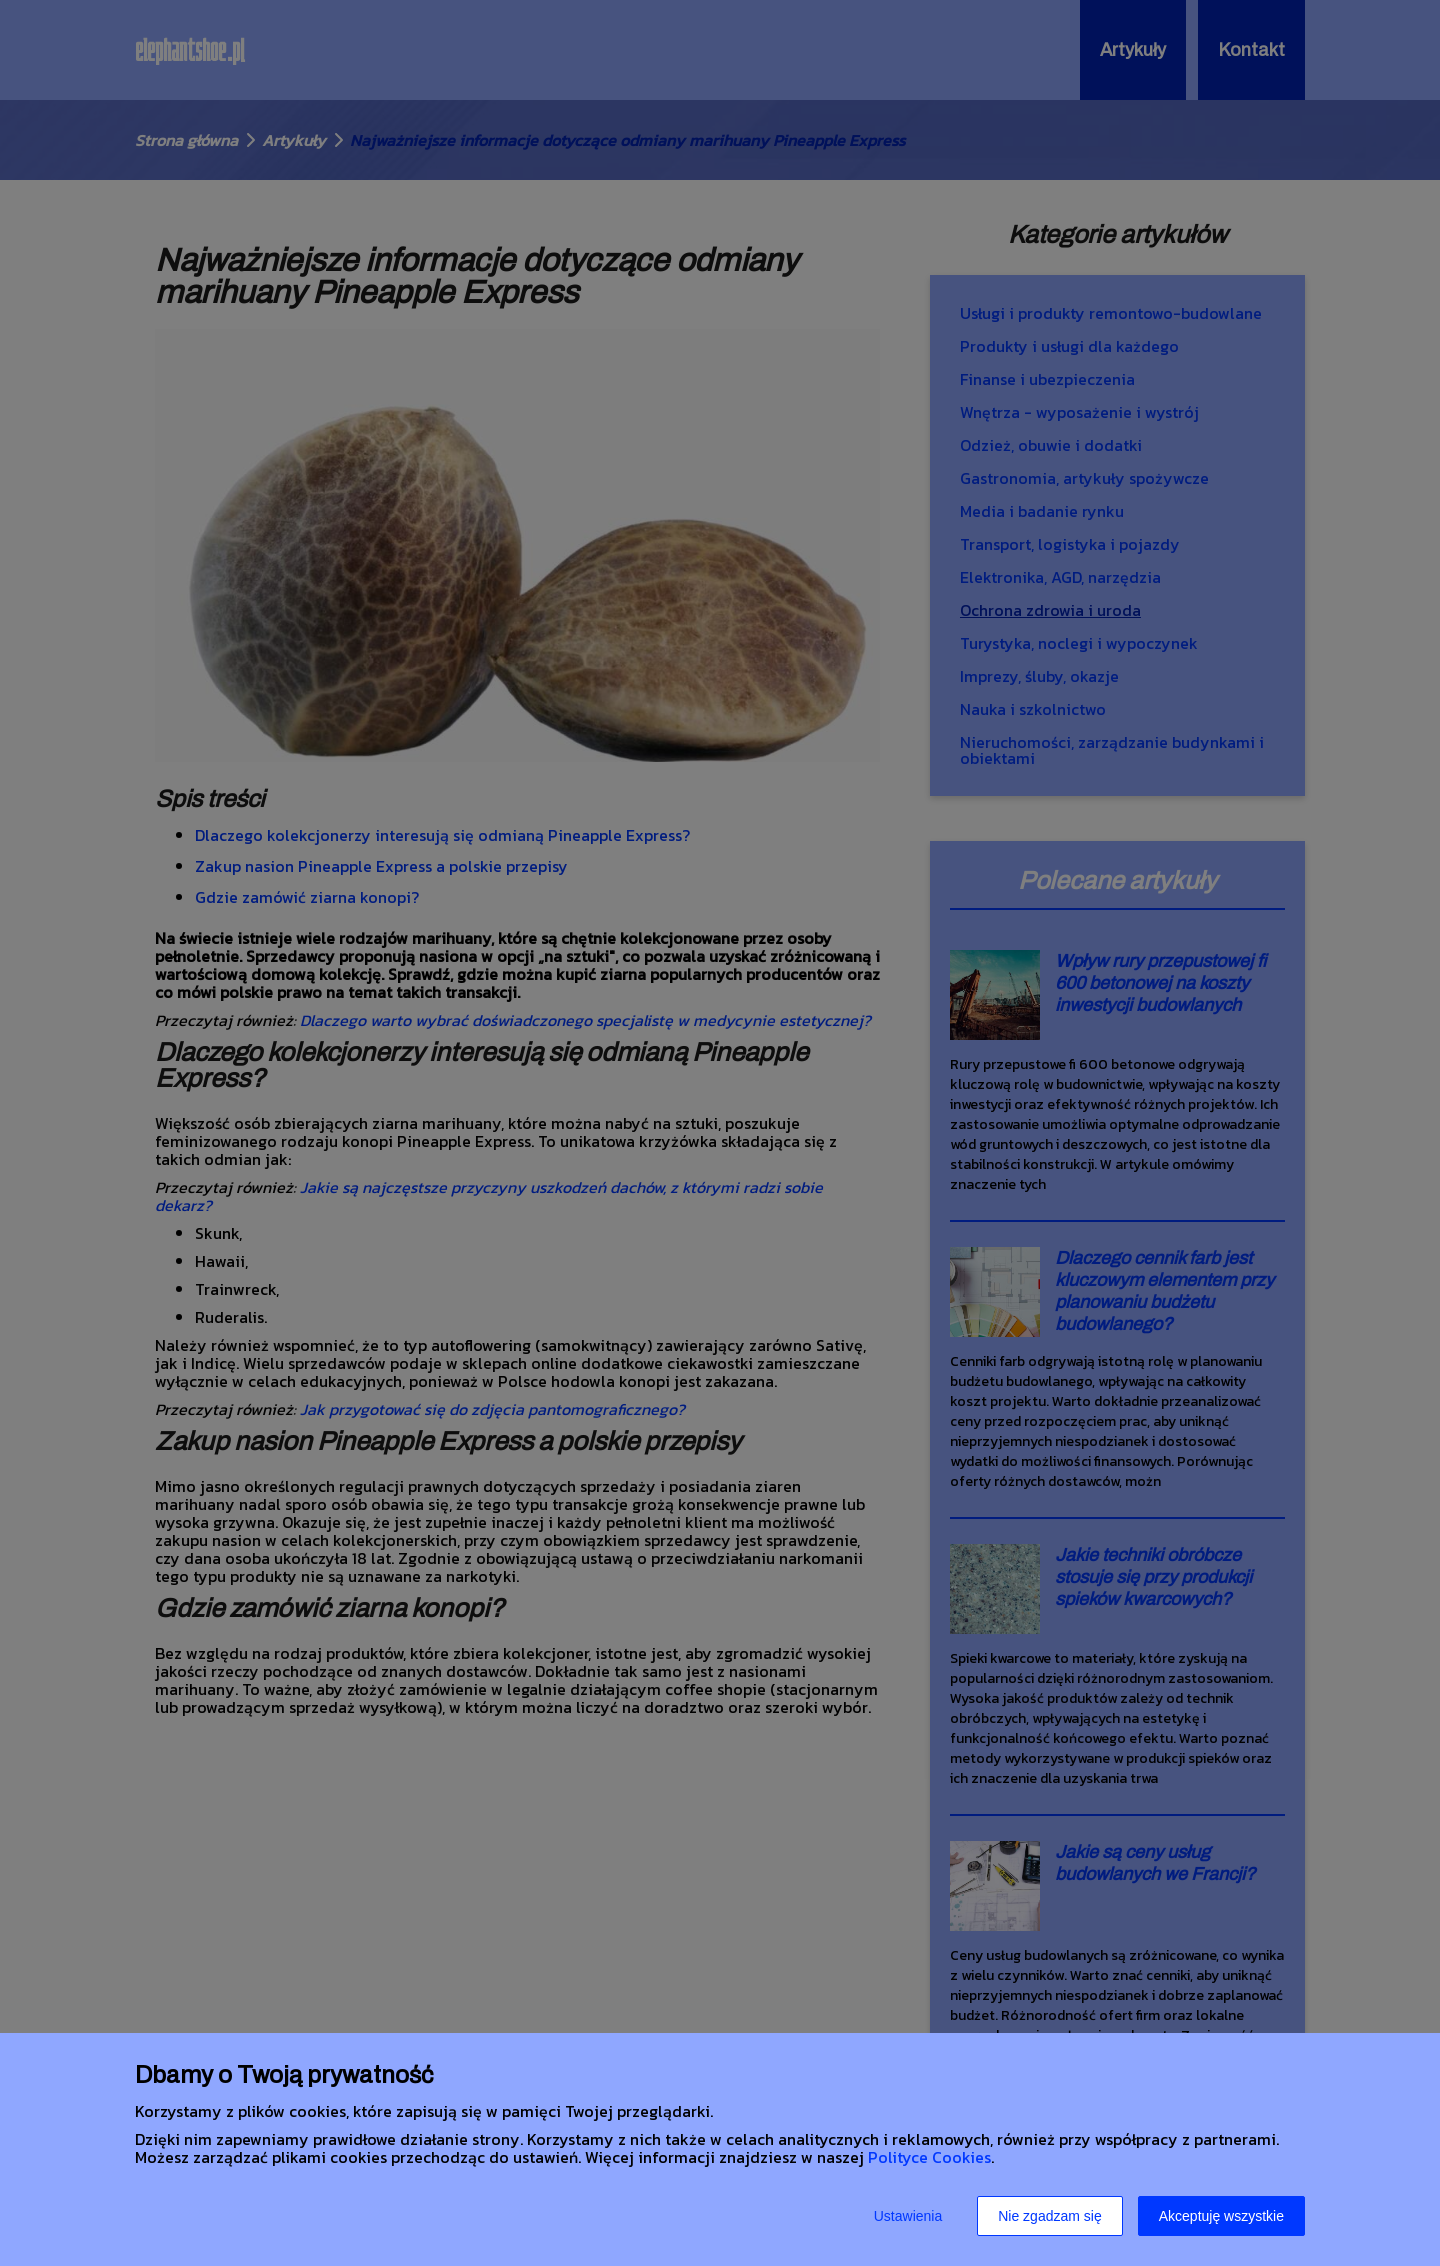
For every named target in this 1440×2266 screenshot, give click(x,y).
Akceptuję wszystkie (1221, 2216)
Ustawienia (908, 2216)
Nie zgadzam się (1050, 2216)
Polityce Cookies (929, 2157)
